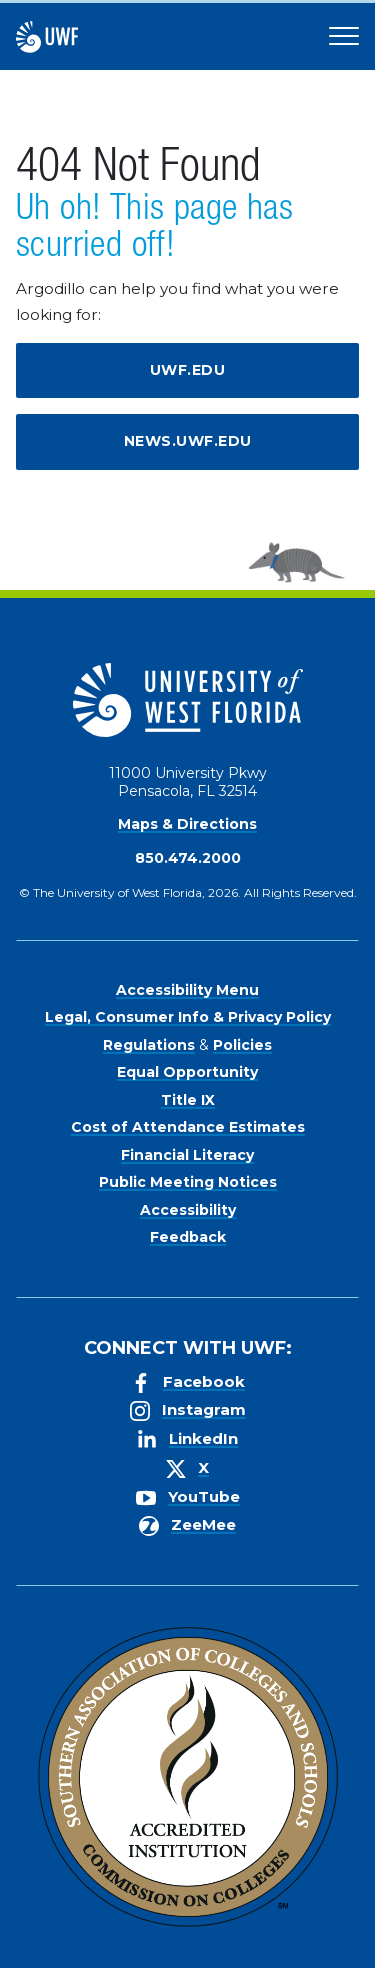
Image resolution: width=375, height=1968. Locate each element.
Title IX (188, 1100)
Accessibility (188, 1210)
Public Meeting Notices (188, 1182)
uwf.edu (188, 370)
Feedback (188, 1237)
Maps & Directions (187, 824)
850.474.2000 (188, 858)
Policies (242, 1045)
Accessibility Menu (187, 990)
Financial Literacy (187, 1155)
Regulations (149, 1045)
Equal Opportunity (187, 1072)
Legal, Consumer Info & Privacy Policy (188, 1017)
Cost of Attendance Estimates (188, 1127)
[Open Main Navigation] (344, 37)
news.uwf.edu (188, 441)
